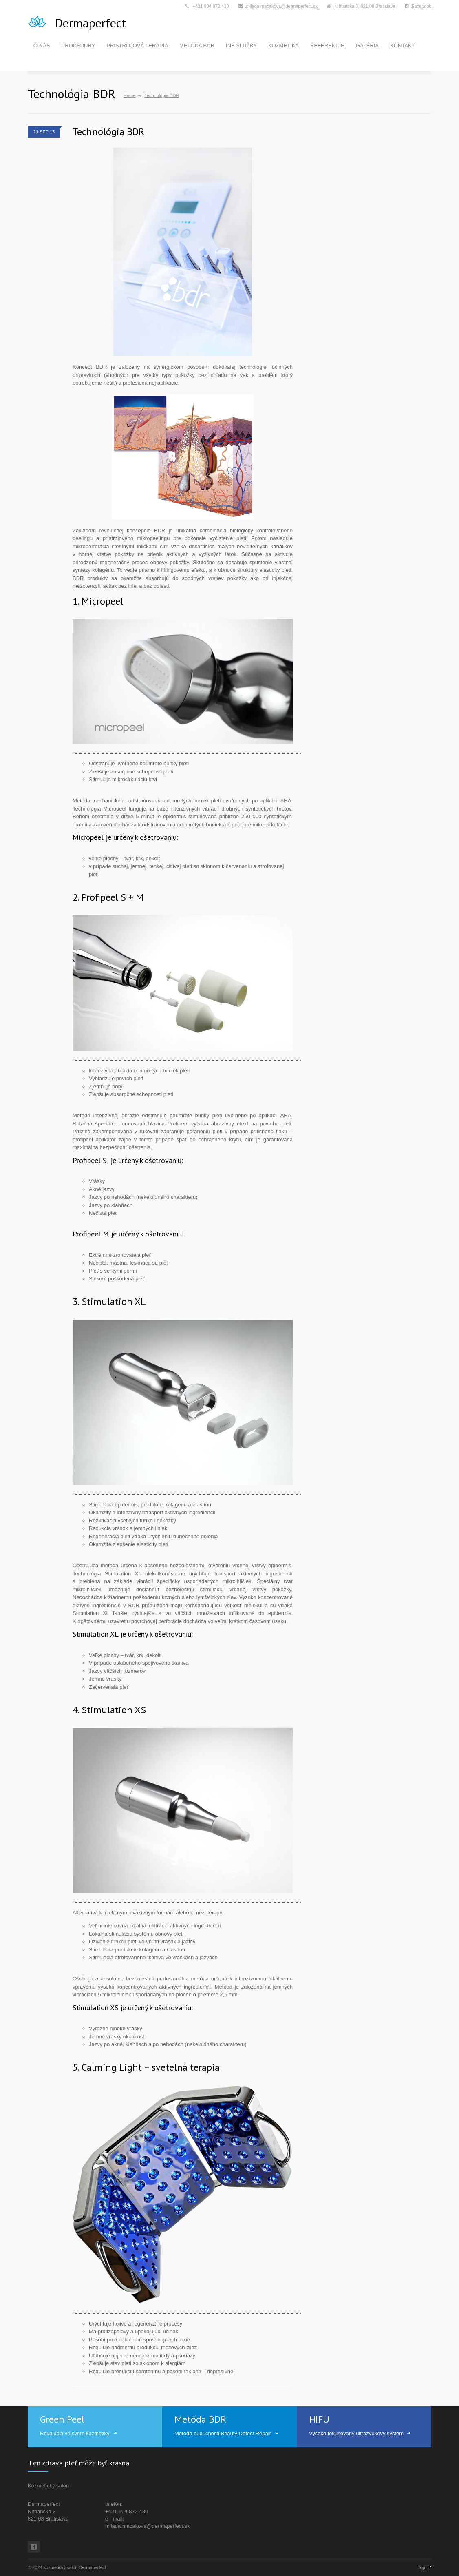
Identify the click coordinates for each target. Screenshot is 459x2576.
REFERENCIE (327, 45)
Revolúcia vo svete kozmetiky (75, 2433)
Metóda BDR (200, 2419)
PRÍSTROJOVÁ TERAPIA (137, 45)
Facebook (421, 6)
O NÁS (41, 45)
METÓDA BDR (196, 45)
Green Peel (62, 2419)
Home (129, 95)
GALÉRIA (367, 45)
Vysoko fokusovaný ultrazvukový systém (356, 2433)
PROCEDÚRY (78, 45)
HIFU (319, 2419)
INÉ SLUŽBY (241, 45)
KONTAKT (402, 45)
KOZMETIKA (283, 45)
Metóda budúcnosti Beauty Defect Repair (222, 2433)
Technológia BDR (108, 131)
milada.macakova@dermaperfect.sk (282, 6)
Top (421, 2567)
